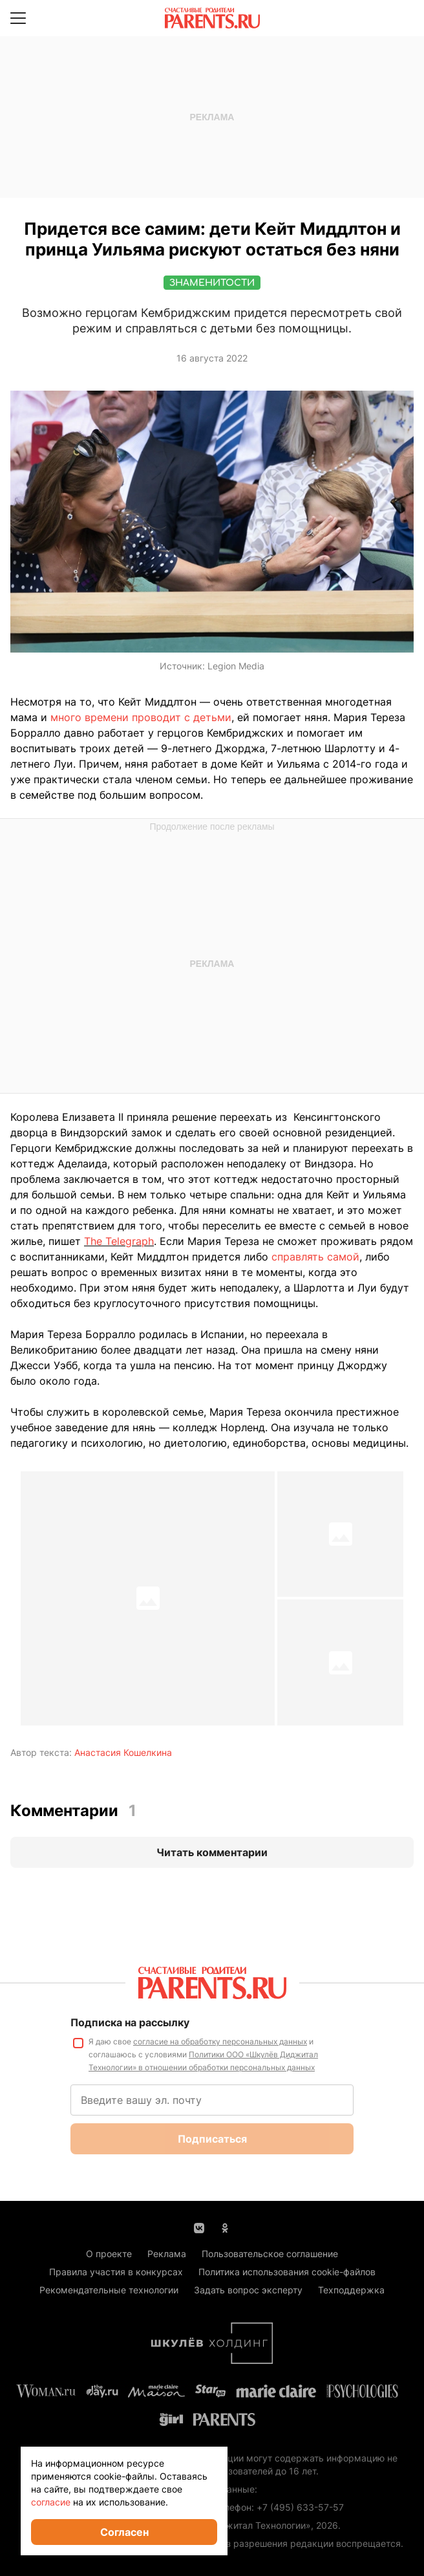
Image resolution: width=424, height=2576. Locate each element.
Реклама (166, 2253)
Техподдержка (351, 2289)
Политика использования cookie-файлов (287, 2271)
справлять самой (315, 1256)
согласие (50, 2501)
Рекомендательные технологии (108, 2289)
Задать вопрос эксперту (248, 2289)
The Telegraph (119, 1241)
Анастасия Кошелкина (123, 1752)
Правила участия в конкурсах (116, 2271)
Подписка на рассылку (129, 2022)
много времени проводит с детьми (140, 717)
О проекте (109, 2253)
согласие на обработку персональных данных (220, 2041)
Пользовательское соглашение (270, 2253)
